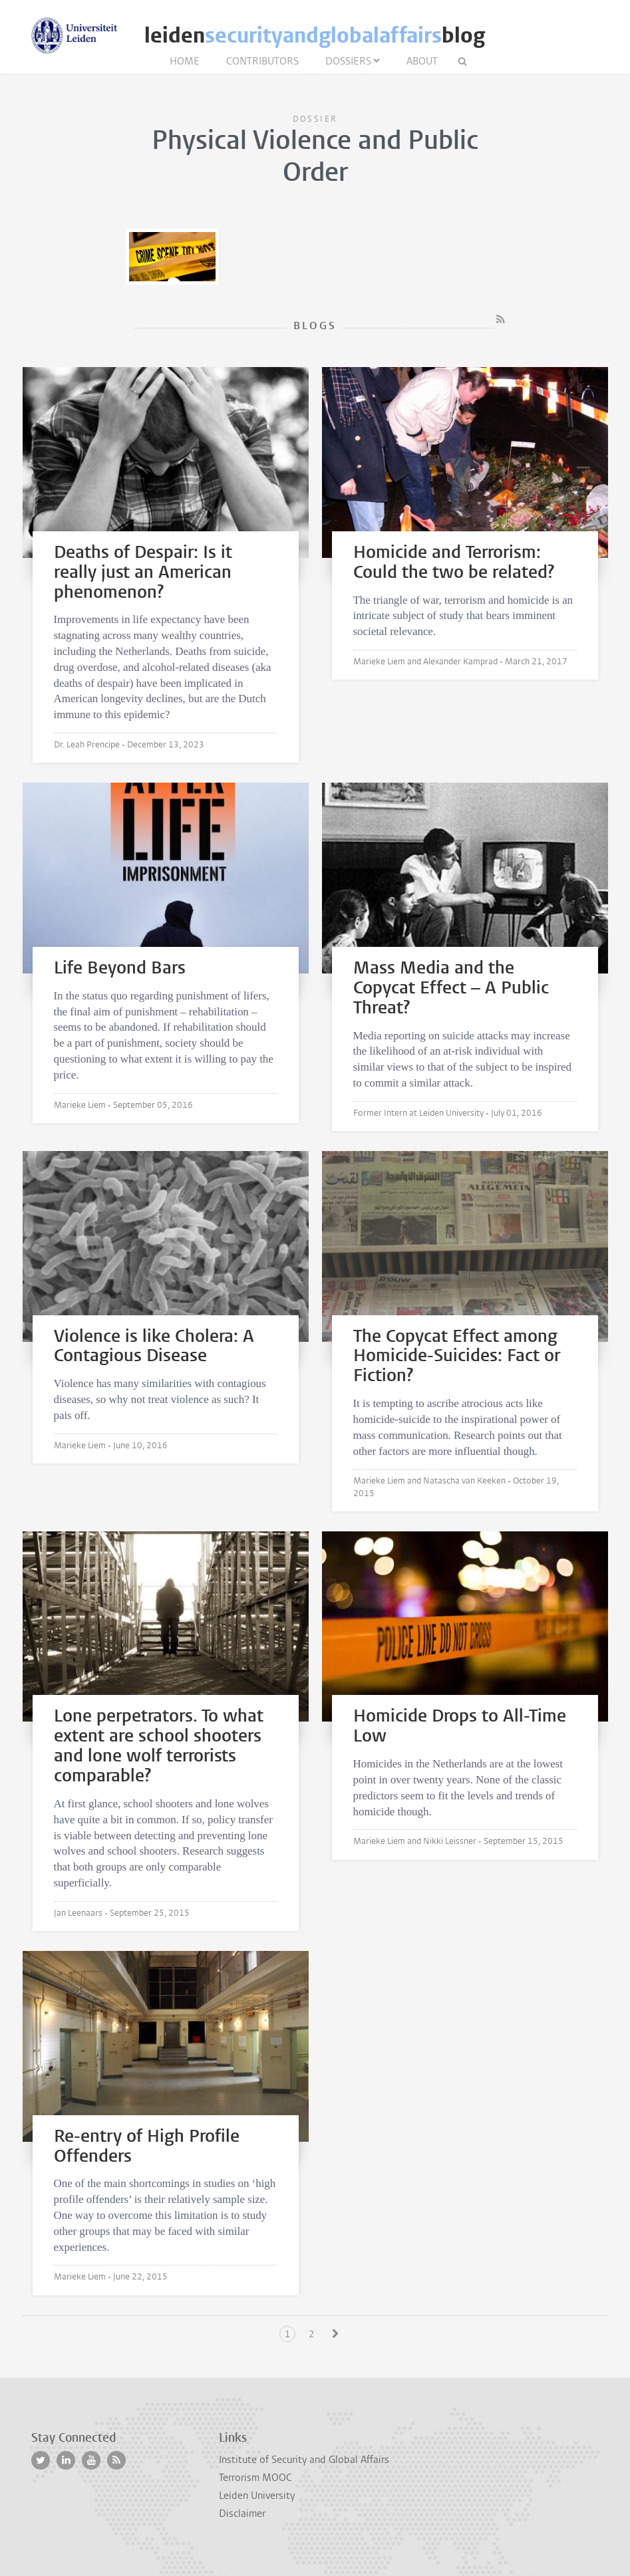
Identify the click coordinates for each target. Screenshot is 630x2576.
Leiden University (257, 2495)
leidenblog (314, 35)
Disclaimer (242, 2513)
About (422, 61)
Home (185, 61)
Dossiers (348, 61)
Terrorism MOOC (255, 2477)
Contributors (262, 61)
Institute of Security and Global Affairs (304, 2459)
